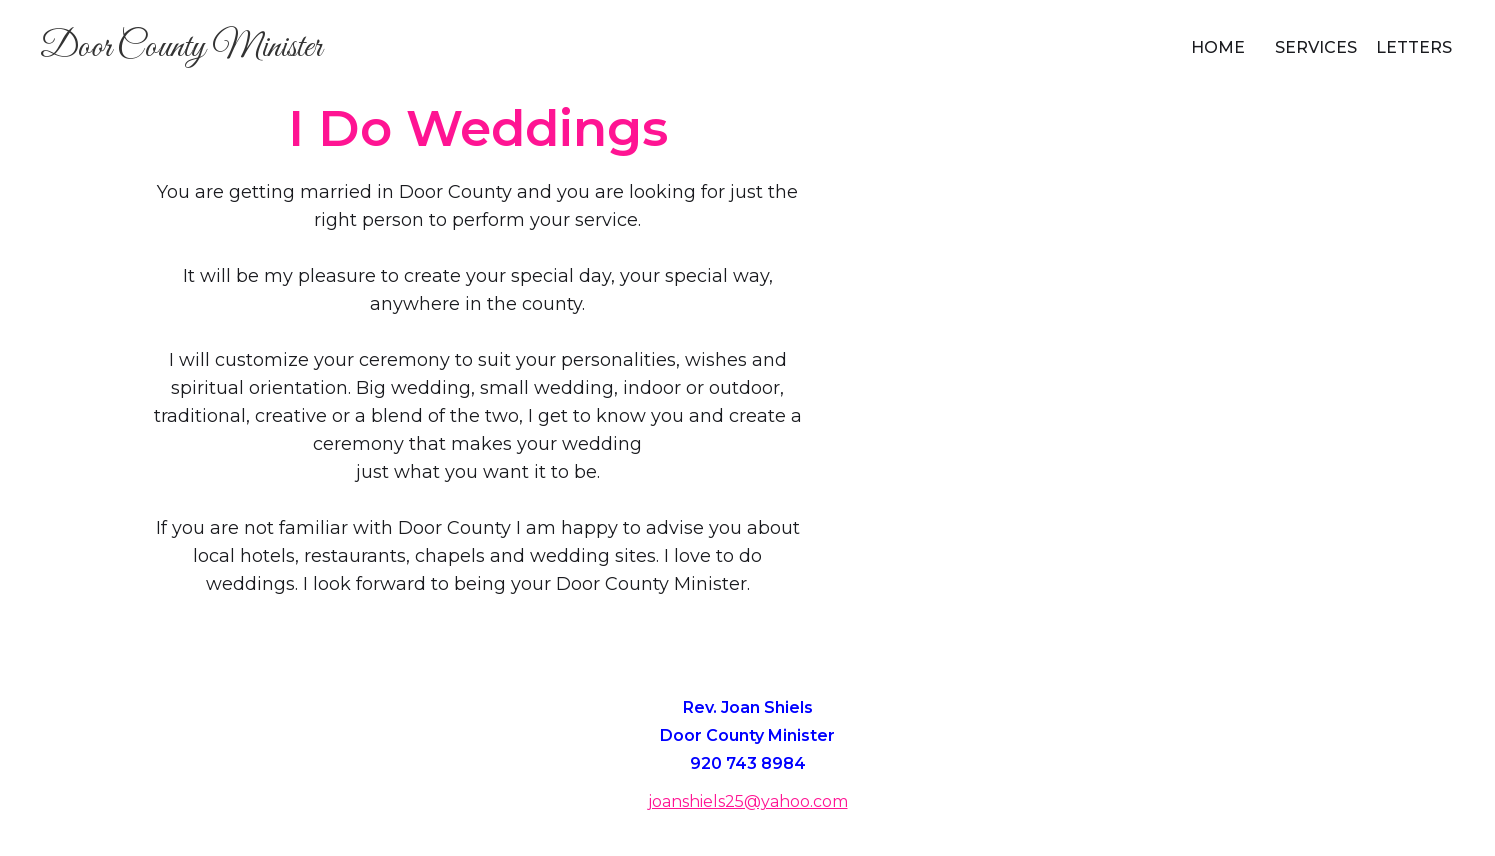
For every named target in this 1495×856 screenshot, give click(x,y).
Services (1316, 47)
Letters (1414, 47)
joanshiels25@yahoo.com (748, 801)
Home (1218, 47)
